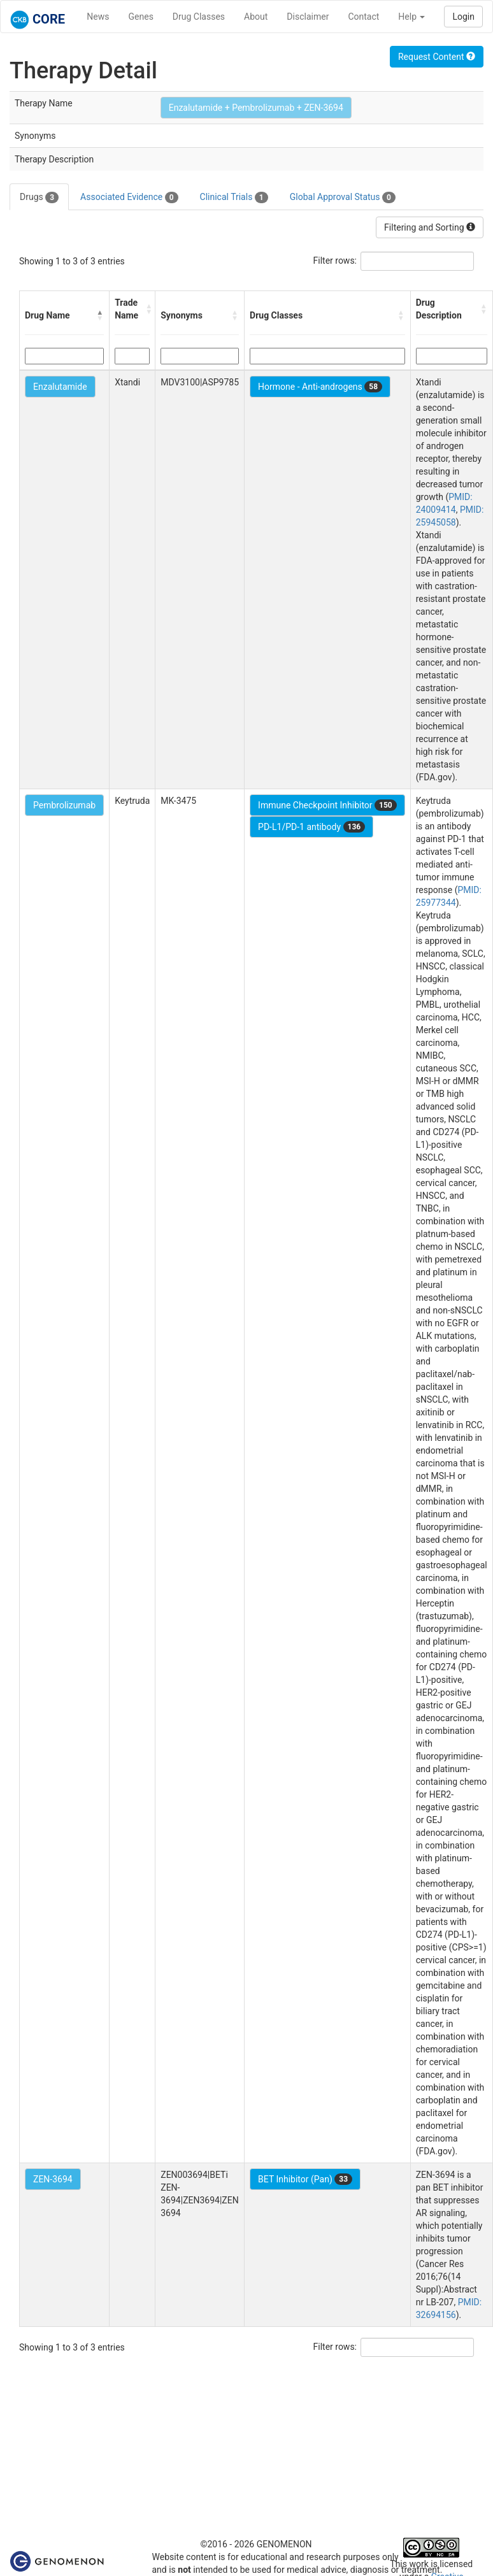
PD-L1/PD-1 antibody (311, 827)
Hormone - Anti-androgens (320, 386)
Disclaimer (308, 16)
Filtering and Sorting (429, 227)
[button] (100, 315)
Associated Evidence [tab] (129, 197)
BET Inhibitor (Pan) (305, 2179)
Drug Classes (199, 16)
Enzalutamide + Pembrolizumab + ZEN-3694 (256, 108)
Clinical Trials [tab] (234, 197)
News (98, 16)
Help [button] (411, 16)
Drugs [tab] (39, 197)
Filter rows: (335, 260)
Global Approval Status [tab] (343, 197)
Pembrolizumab (64, 805)
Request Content (436, 57)
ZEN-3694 (53, 2179)
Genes (141, 16)
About (256, 16)
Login (463, 16)
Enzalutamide (60, 387)
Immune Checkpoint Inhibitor (327, 805)
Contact (363, 16)
